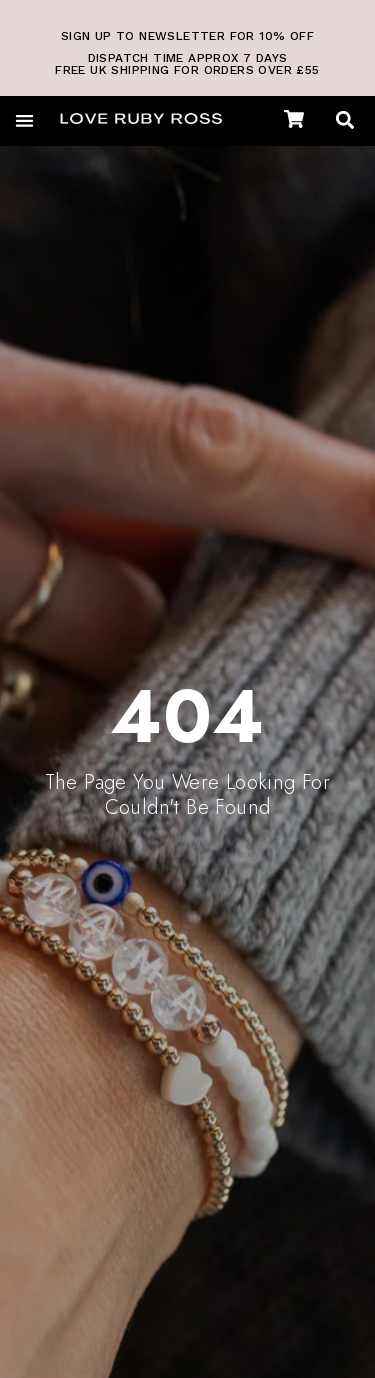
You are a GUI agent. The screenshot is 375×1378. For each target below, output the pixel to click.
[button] (24, 120)
